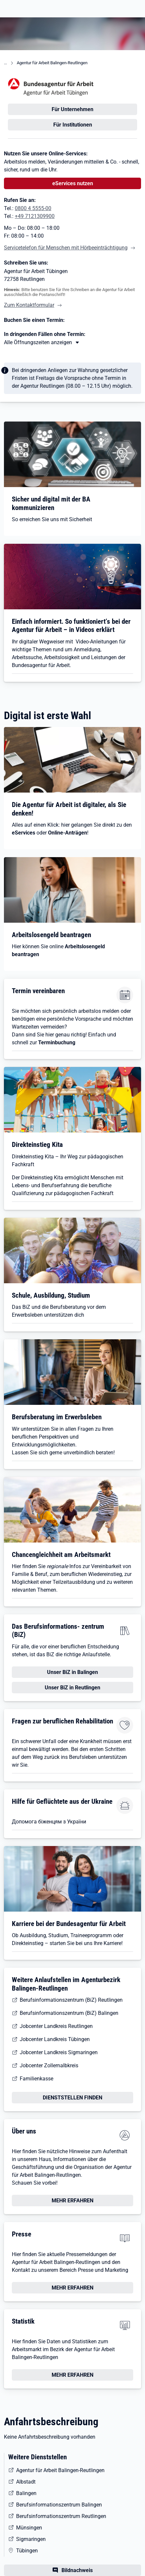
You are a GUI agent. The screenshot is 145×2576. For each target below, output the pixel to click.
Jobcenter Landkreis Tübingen (55, 2039)
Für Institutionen (72, 125)
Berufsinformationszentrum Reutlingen (61, 2516)
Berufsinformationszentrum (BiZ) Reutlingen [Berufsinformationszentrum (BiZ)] (71, 2000)
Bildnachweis (77, 2570)
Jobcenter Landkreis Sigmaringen (59, 2052)
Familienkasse (36, 2078)
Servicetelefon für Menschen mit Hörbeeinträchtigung (66, 248)
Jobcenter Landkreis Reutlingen (56, 2026)
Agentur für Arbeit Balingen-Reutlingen (52, 62)
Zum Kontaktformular (29, 305)
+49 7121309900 (35, 216)
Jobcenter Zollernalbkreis (49, 2065)
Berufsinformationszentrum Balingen (59, 2505)
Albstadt (26, 2482)
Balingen (26, 2493)
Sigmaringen (31, 2539)
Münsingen (29, 2528)
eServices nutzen (72, 183)
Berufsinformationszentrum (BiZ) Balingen (69, 2013)
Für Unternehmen (72, 109)
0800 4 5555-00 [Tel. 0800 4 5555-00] (33, 208)
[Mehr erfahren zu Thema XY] (42, 342)
